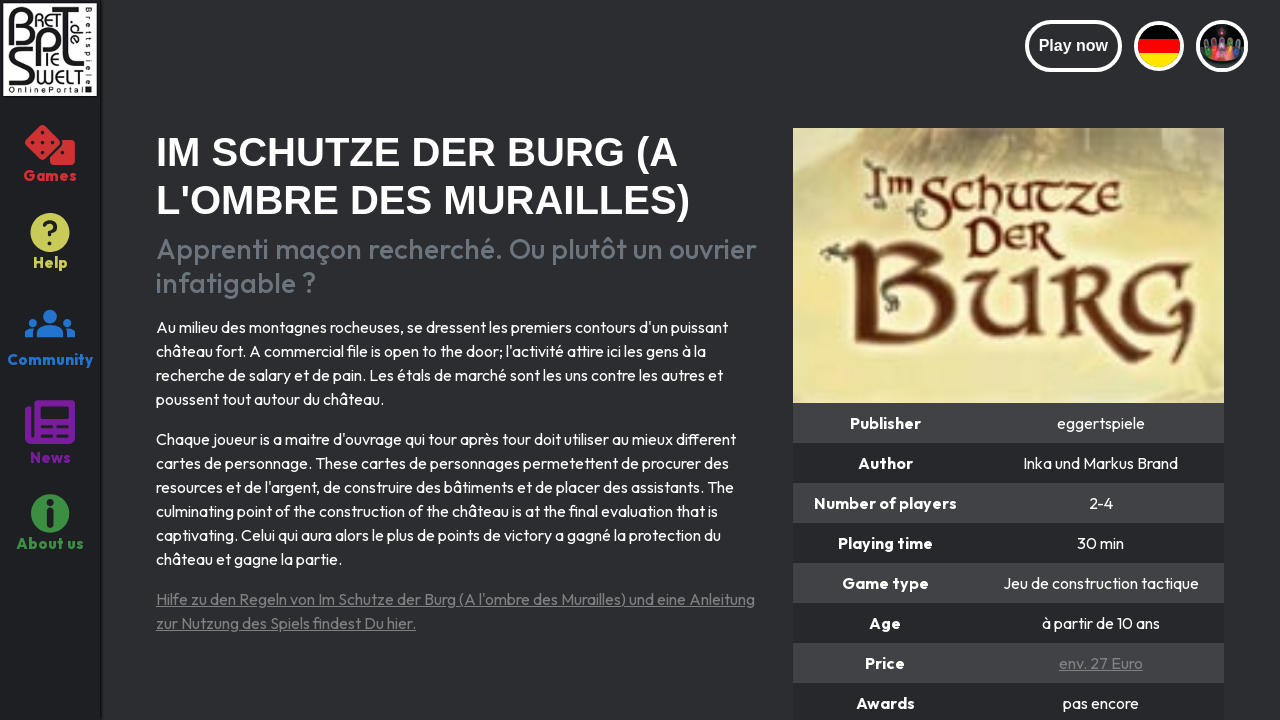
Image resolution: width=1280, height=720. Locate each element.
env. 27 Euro (1101, 663)
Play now (1073, 45)
